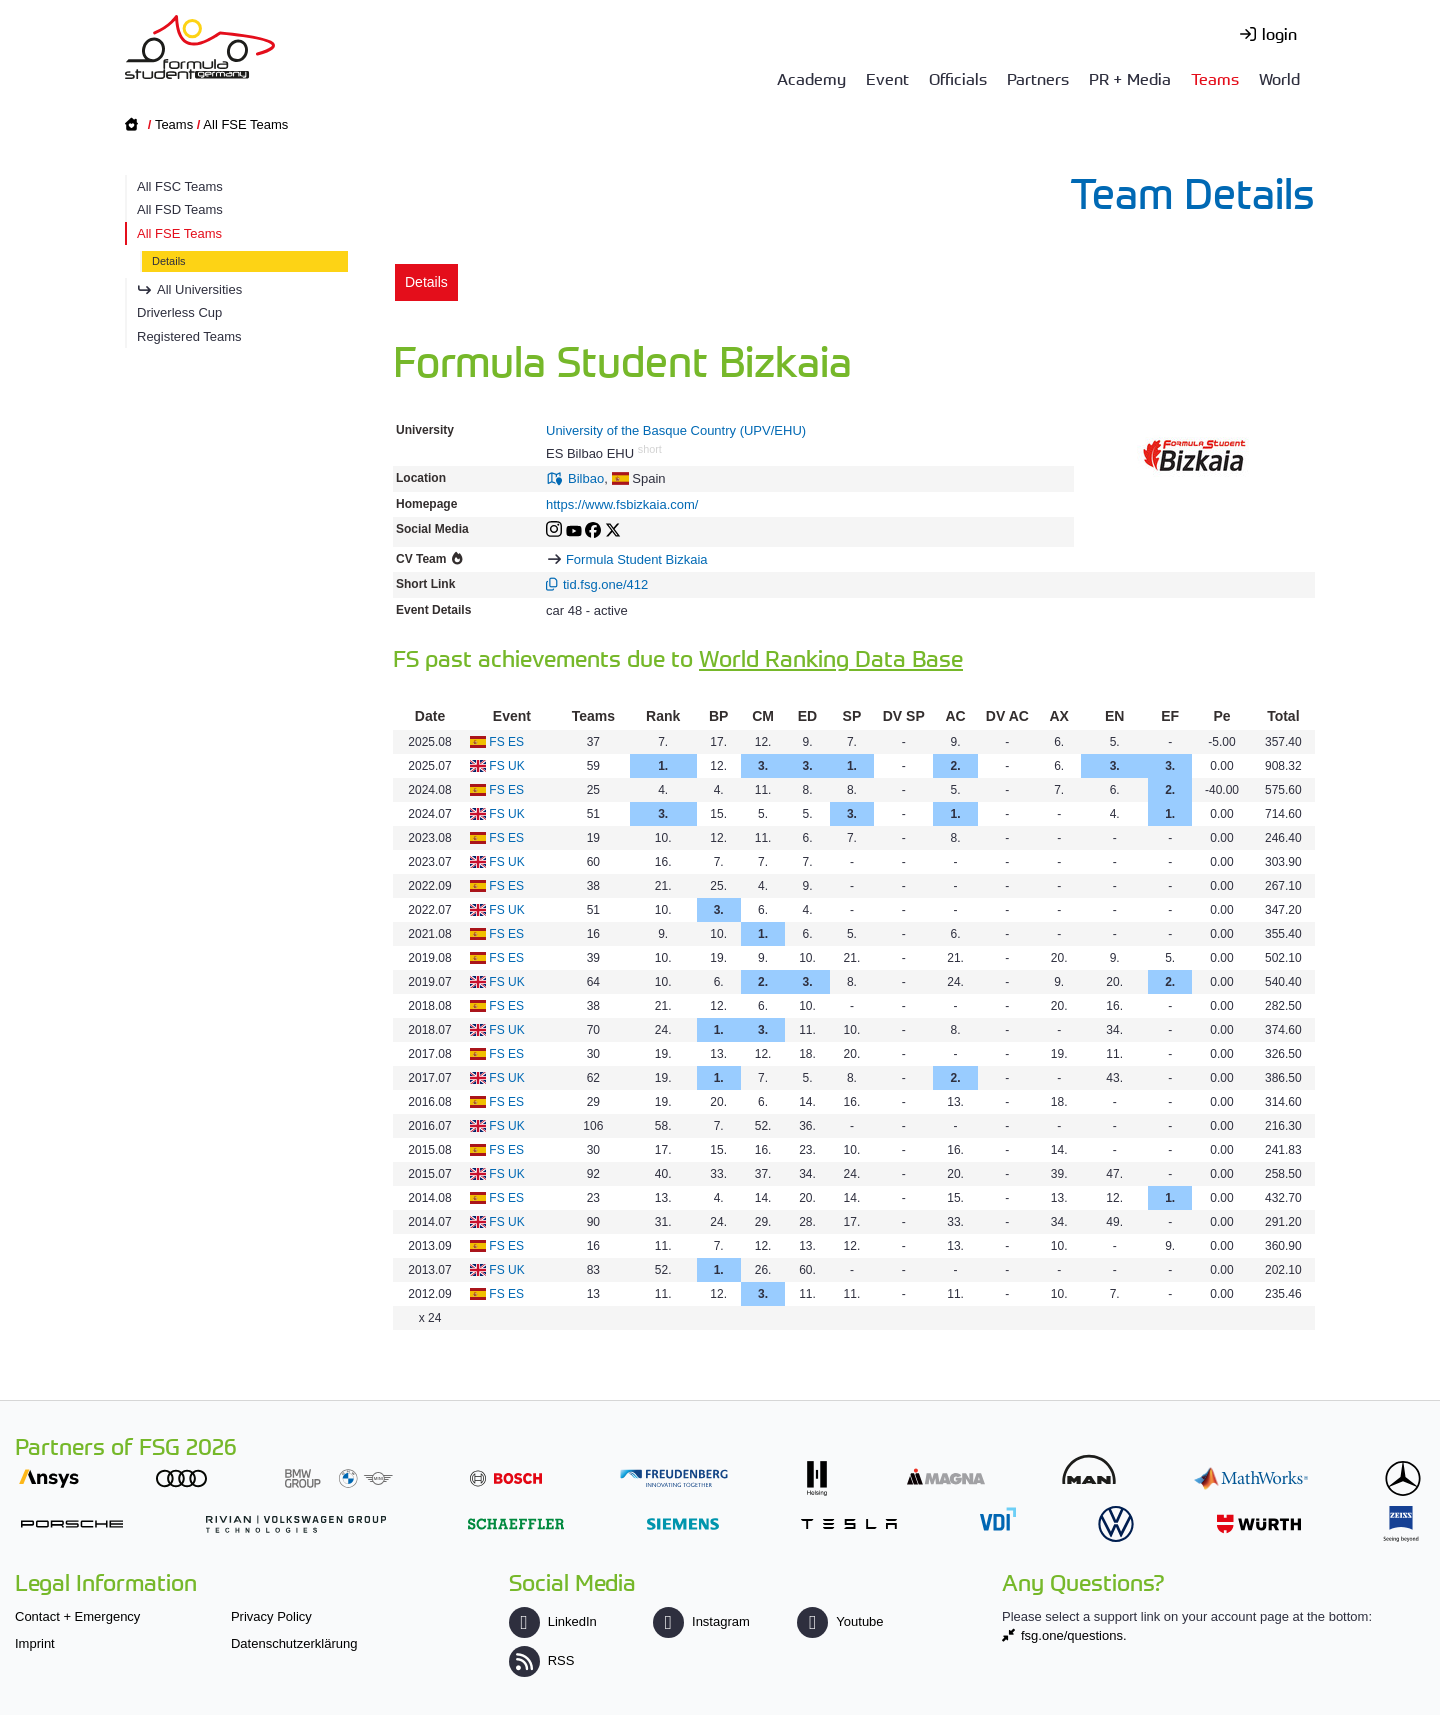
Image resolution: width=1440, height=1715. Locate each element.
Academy (811, 78)
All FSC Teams (180, 186)
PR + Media (1130, 78)
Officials (958, 78)
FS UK (506, 766)
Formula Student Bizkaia (637, 559)
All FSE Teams (245, 124)
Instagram (701, 1621)
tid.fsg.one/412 (605, 584)
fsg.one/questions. (1074, 1635)
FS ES (506, 742)
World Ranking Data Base (831, 657)
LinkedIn (553, 1621)
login (1279, 33)
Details (169, 261)
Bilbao (586, 478)
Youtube (840, 1621)
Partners (1038, 78)
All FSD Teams (180, 209)
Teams (1215, 78)
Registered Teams (189, 336)
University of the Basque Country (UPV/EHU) (676, 430)
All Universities (199, 289)
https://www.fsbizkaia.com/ (622, 504)
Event (887, 78)
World (1279, 78)
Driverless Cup (179, 312)
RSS (542, 1660)
